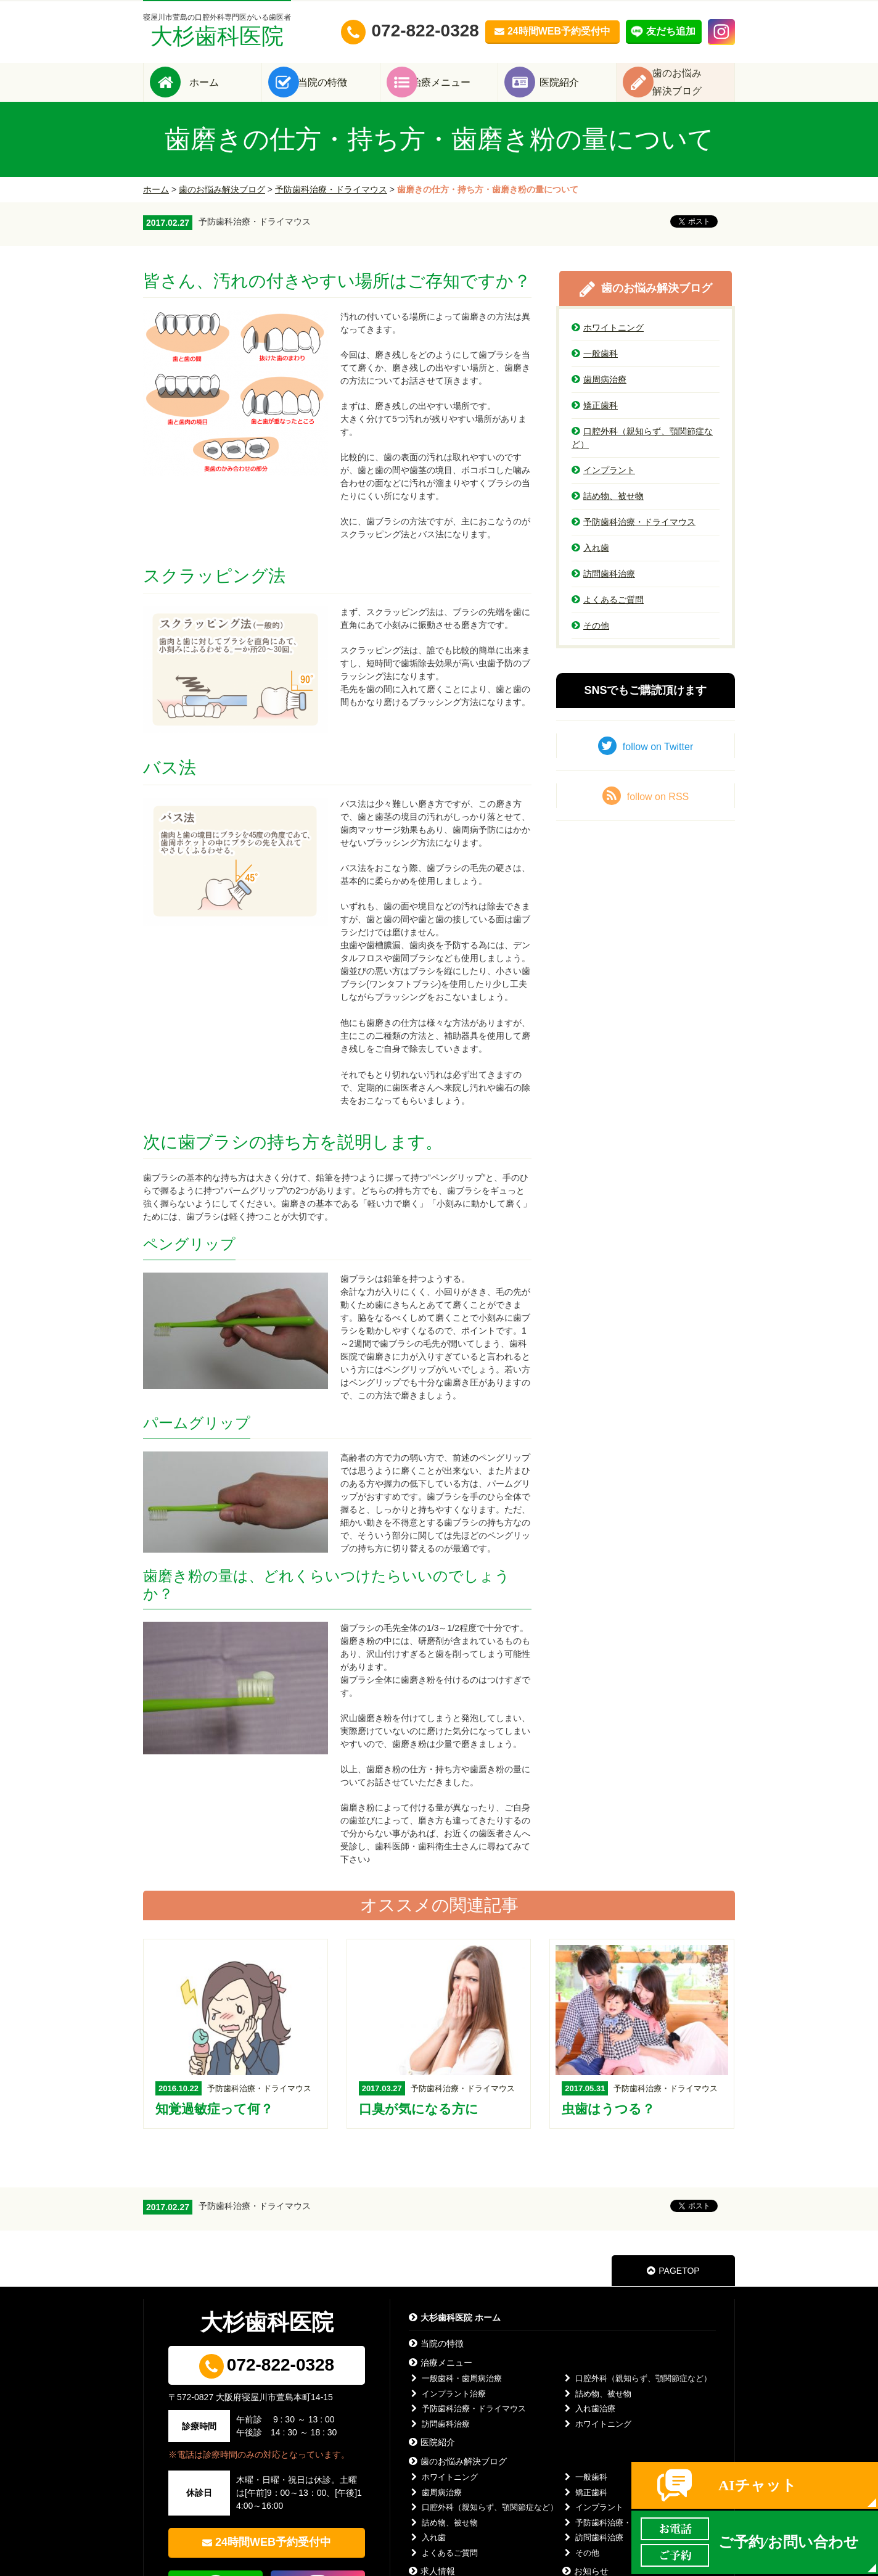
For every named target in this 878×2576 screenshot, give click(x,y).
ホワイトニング (608, 344)
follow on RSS (645, 812)
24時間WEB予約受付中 (273, 2559)
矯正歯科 (595, 422)
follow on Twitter (645, 762)
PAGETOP (673, 2288)
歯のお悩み (694, 90)
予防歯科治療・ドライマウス (331, 206)
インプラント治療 (447, 2410)
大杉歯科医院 (217, 30)
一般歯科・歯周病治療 (455, 2395)
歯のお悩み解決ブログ (222, 206)
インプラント (603, 487)
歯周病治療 (599, 396)
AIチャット (757, 2485)
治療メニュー (457, 90)
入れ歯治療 (588, 2425)
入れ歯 (590, 564)
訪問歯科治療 (603, 590)
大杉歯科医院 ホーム (455, 2335)
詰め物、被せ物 (608, 513)
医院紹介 (576, 90)
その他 (590, 642)
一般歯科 (595, 370)
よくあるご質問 (608, 616)
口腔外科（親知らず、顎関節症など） (642, 454)
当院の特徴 (339, 90)
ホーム (221, 90)
